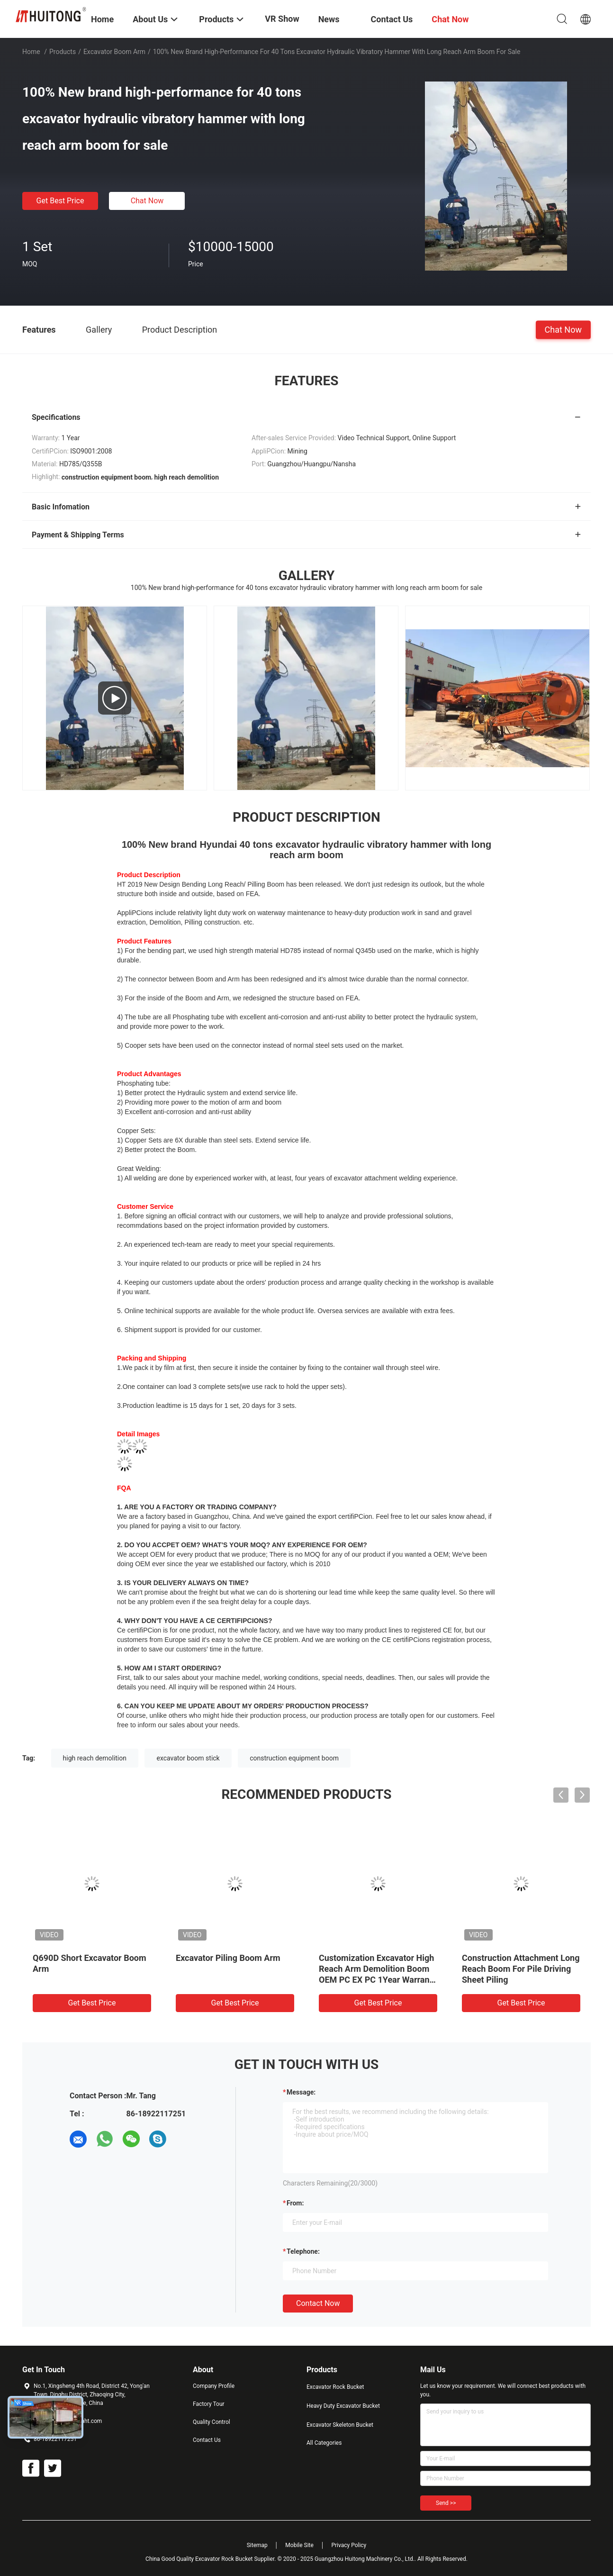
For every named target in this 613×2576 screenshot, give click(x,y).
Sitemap (257, 2545)
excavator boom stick (187, 1758)
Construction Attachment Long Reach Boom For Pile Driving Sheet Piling (520, 1969)
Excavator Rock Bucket (335, 2387)
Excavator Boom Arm (114, 51)
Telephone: (303, 2251)
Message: (301, 2092)
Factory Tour (209, 2404)
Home (31, 51)
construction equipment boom (294, 1758)
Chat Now (147, 200)
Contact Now (318, 2303)
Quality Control (211, 2422)
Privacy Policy (348, 2545)
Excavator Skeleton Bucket (339, 2425)
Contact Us (207, 2440)
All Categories (324, 2443)
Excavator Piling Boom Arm (228, 1958)
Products (62, 51)
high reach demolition (94, 1758)
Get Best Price (60, 200)
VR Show (282, 19)
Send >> (446, 2503)
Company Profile (213, 2386)
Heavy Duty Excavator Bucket (343, 2406)
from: (295, 2203)
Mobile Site (299, 2545)
